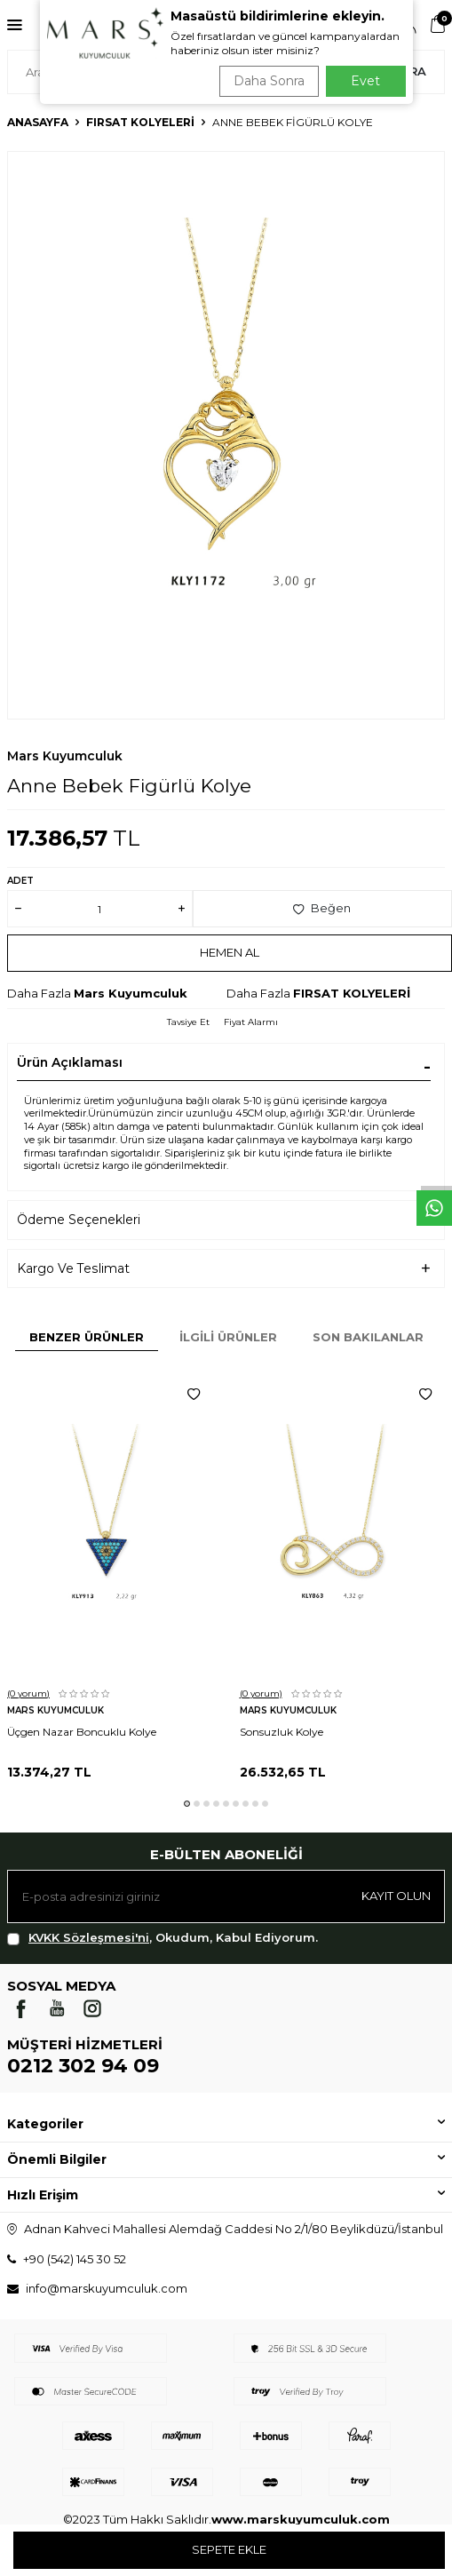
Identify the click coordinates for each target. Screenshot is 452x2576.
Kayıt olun (396, 1895)
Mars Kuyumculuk (65, 756)
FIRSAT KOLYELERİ (140, 122)
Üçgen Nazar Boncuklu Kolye (81, 1731)
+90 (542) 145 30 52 (74, 2259)
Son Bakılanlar (368, 1337)
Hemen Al (229, 952)
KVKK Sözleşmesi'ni (88, 1937)
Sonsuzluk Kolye (281, 1731)
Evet (365, 81)
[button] (187, 1804)
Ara (413, 71)
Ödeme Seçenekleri (78, 1220)
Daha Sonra (269, 81)
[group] (226, 435)
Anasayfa (37, 122)
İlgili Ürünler (228, 1337)
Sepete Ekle (229, 2549)
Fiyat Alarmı (251, 1022)
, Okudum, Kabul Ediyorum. (162, 1937)
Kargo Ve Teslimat (73, 1268)
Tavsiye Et (188, 1022)
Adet (20, 880)
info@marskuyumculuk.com (106, 2288)
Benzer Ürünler (86, 1337)
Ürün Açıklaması (70, 1062)
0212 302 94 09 (83, 2066)
